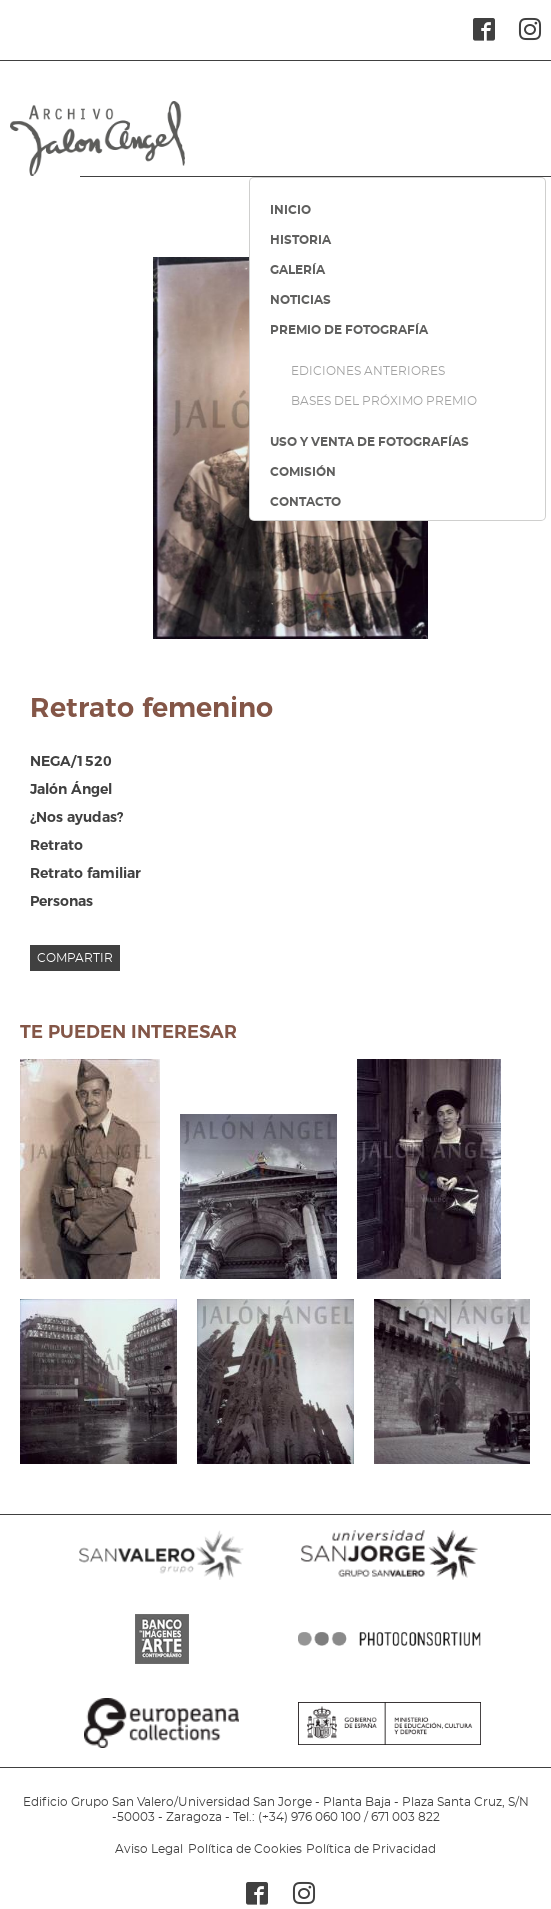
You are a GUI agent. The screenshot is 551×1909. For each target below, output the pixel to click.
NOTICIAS (300, 300)
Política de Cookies (245, 1849)
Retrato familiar (85, 873)
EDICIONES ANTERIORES (368, 371)
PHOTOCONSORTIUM (389, 1664)
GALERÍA (297, 270)
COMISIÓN (303, 472)
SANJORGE (389, 1580)
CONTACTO (305, 502)
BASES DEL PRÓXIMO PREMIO (384, 401)
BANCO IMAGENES (161, 1664)
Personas (61, 901)
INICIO (290, 210)
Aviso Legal (149, 1849)
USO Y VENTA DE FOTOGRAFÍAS (369, 442)
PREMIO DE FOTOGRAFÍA (349, 330)
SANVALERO (161, 1580)
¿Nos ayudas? (76, 817)
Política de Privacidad (371, 1849)
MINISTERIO (389, 1748)
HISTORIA (300, 240)
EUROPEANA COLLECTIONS (161, 1748)
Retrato (56, 845)
